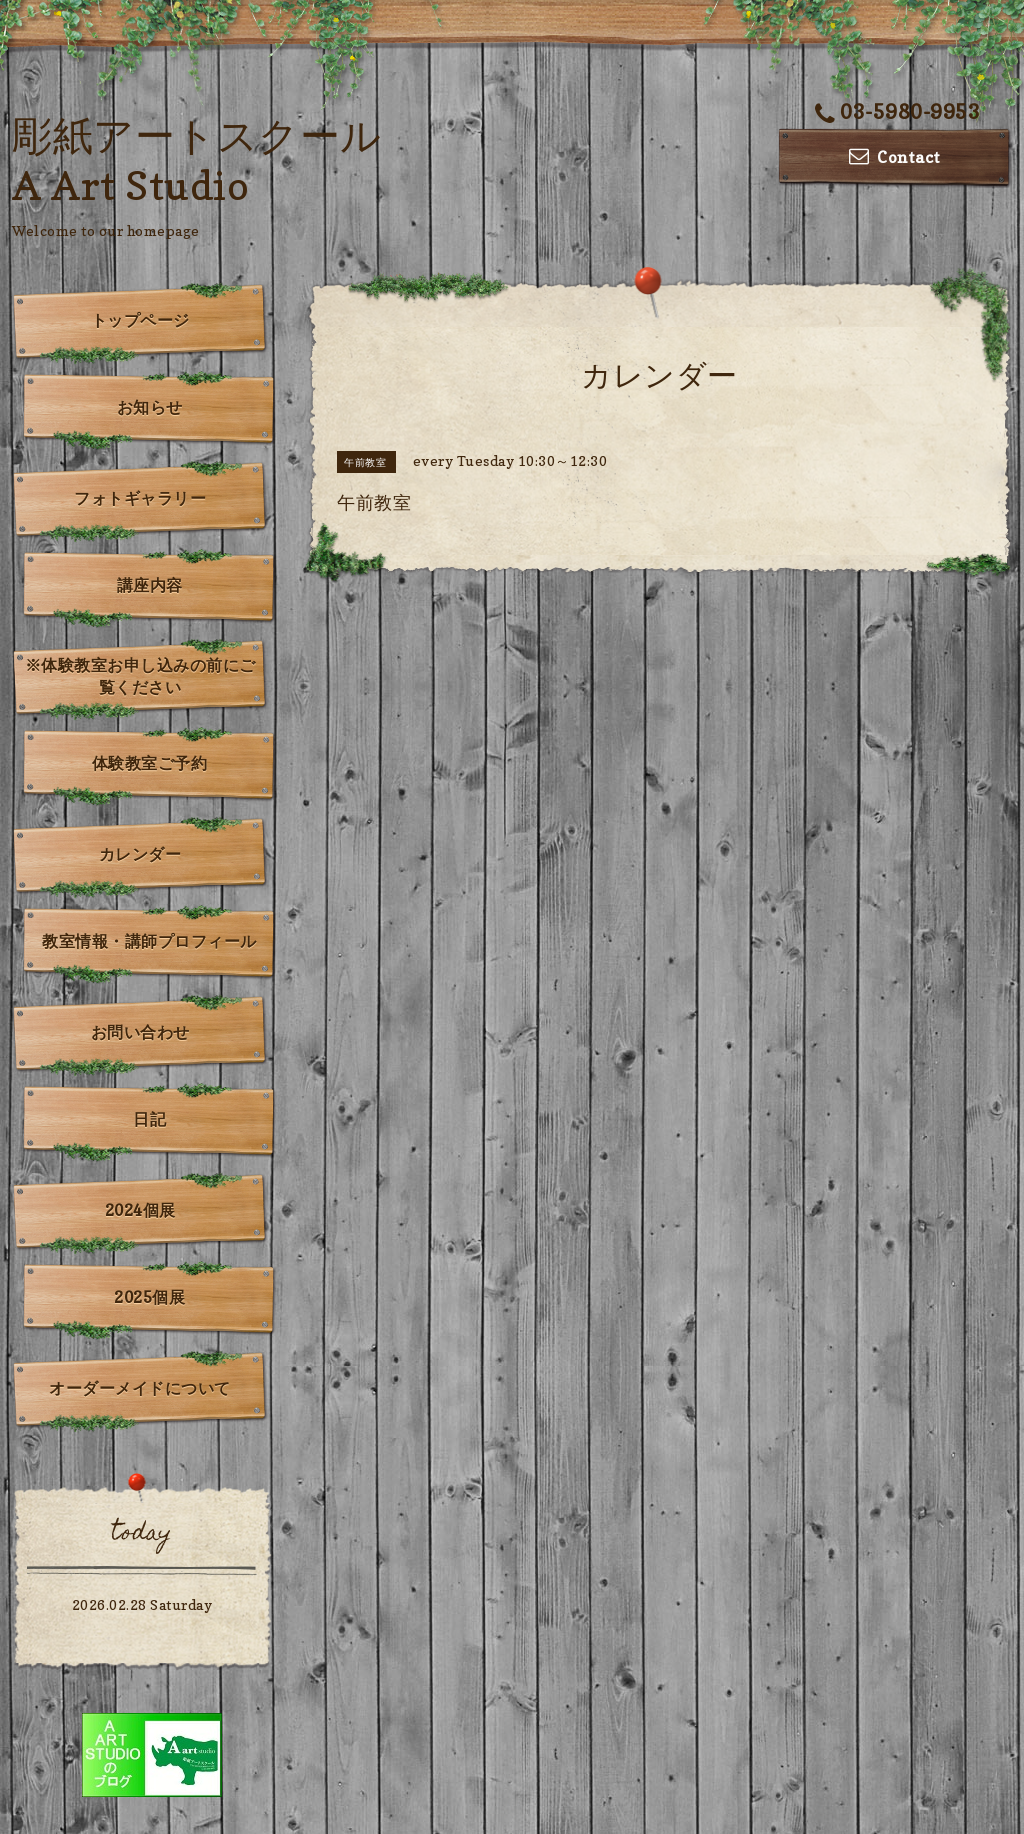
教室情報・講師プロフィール (149, 941)
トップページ (140, 320)
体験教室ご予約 (150, 763)
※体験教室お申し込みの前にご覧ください (140, 676)
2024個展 (140, 1210)
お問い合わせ (140, 1032)
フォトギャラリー (140, 498)
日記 (149, 1119)
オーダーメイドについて (140, 1388)
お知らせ (150, 407)
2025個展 (149, 1297)
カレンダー (140, 854)
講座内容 (150, 585)
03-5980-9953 (898, 112)
